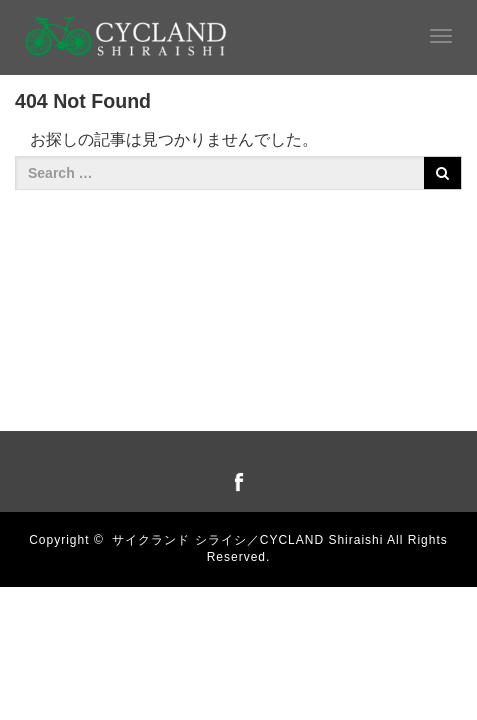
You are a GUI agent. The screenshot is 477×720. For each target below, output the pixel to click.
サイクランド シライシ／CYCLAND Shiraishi (247, 540)
